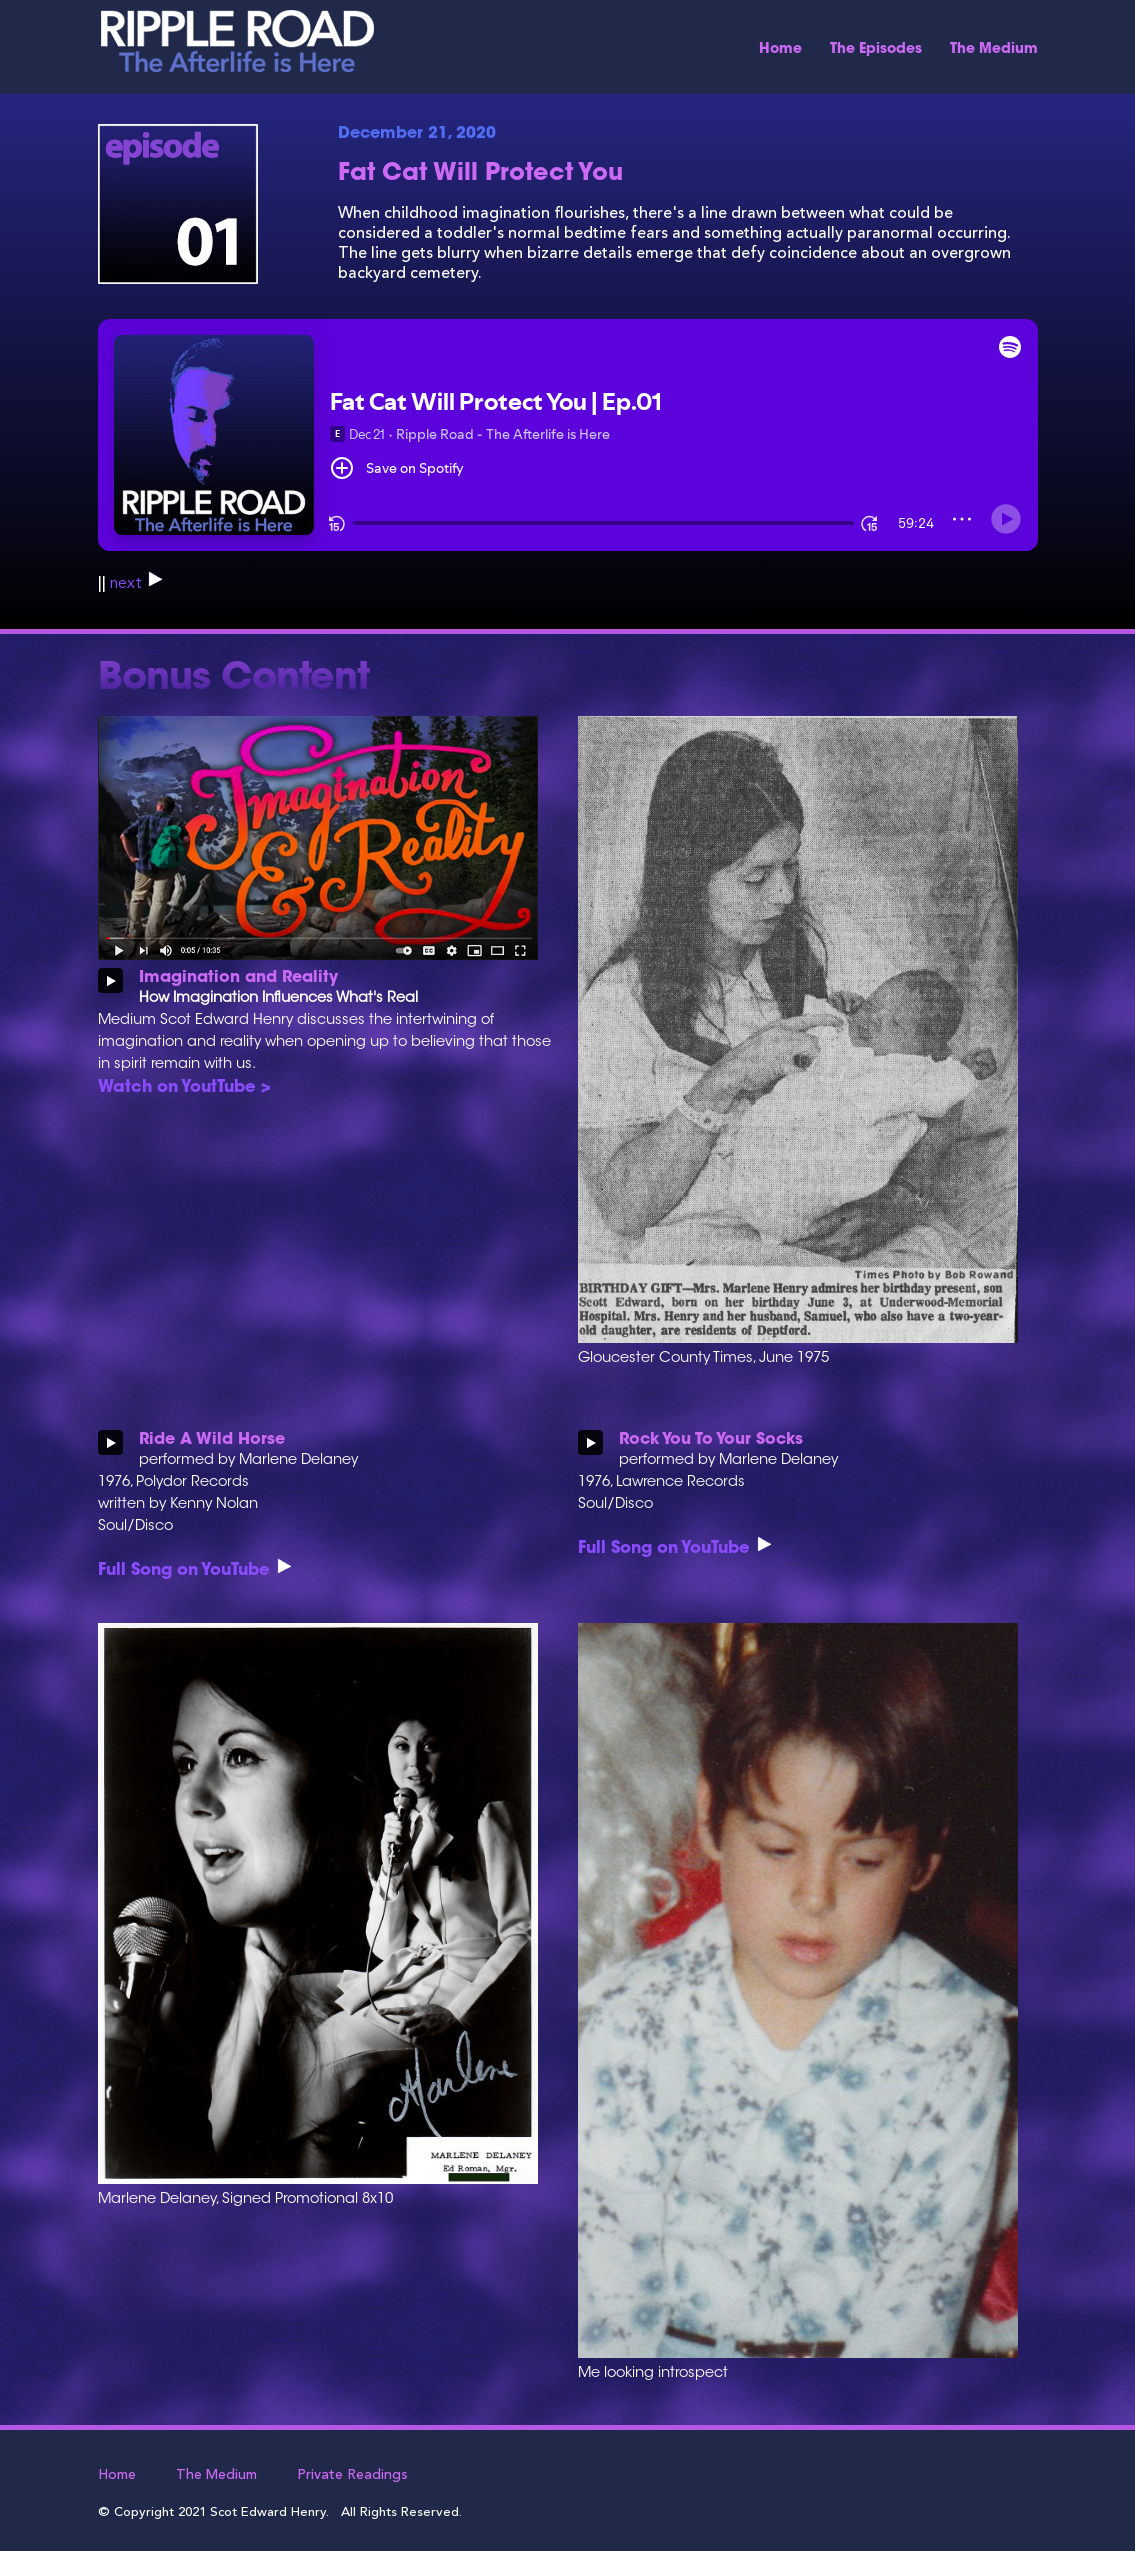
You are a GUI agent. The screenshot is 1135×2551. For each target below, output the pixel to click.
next (136, 584)
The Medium (994, 50)
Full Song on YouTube (195, 1571)
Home (780, 50)
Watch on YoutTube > (184, 1088)
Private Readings (352, 2475)
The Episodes (876, 50)
